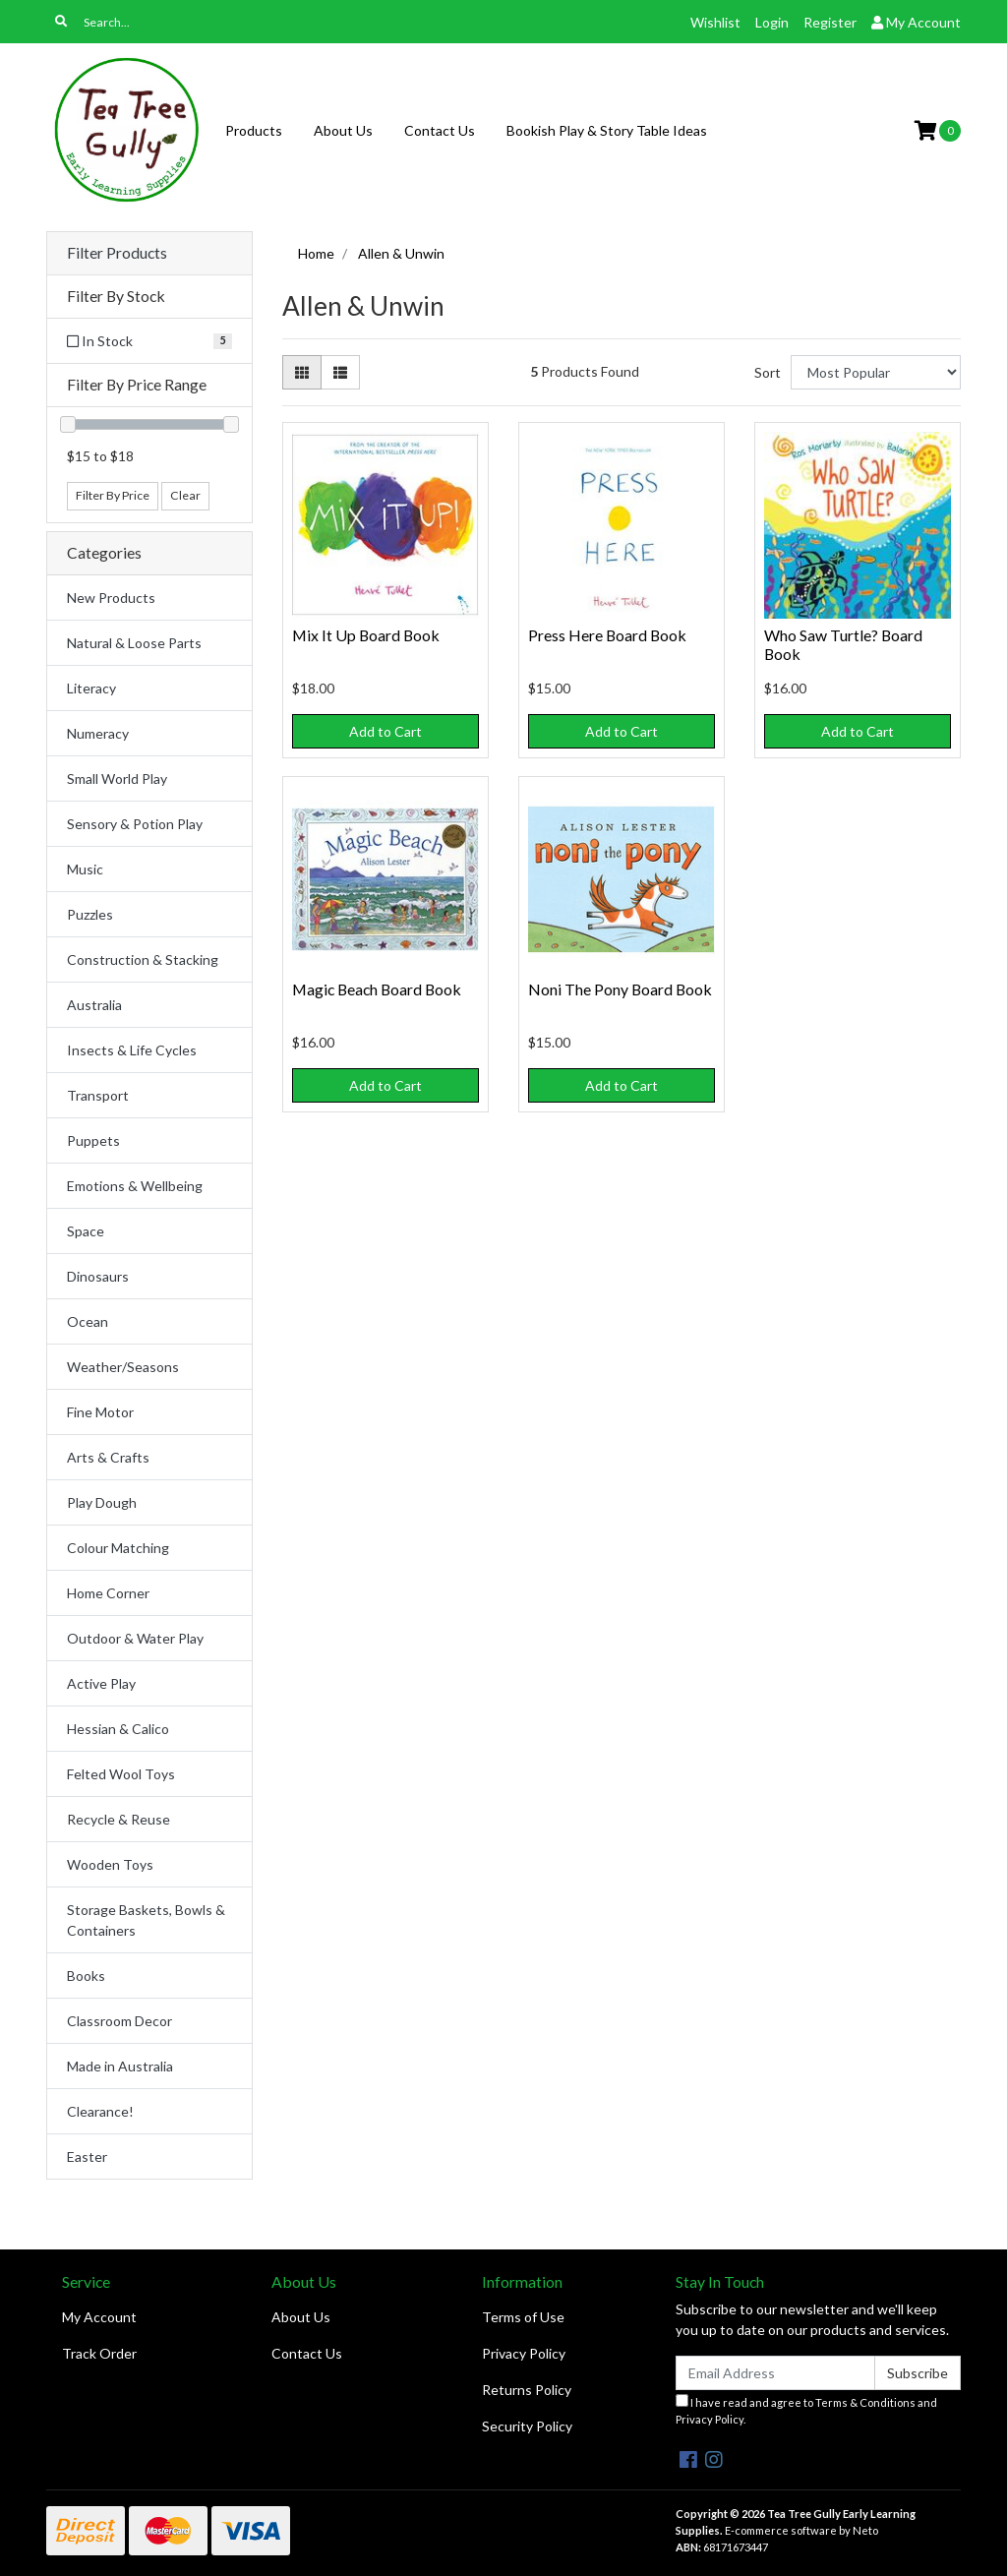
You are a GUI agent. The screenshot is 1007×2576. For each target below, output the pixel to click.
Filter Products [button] (117, 253)
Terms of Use (523, 2316)
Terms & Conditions (865, 2402)
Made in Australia (120, 2066)
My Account (99, 2316)
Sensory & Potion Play (135, 823)
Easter (87, 2156)
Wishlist (715, 22)
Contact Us (439, 130)
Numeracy (98, 733)
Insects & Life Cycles (132, 1050)
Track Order (99, 2353)
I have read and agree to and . (806, 2410)
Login (772, 22)
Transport (98, 1095)
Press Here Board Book (607, 635)
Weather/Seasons (123, 1366)
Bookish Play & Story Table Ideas (606, 130)
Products (253, 130)
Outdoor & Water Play (135, 1638)
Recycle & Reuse (118, 1819)
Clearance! (100, 2111)
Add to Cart (385, 731)
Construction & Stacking (142, 959)
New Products (111, 597)
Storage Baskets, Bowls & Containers (146, 1920)
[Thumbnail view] (302, 372)
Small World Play (117, 778)
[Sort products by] (876, 372)
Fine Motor (100, 1412)
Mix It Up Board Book (366, 635)
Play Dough (102, 1502)
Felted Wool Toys (121, 1774)
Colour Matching (118, 1547)
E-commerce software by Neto (801, 2530)
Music (85, 869)
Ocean (87, 1321)
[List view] (340, 372)
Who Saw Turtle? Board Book (843, 644)
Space (85, 1231)
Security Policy (527, 2426)
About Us (343, 130)
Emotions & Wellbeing (135, 1185)
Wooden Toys (110, 1864)
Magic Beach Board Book (376, 989)
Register (830, 22)
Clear (185, 495)
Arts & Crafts (108, 1457)
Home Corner (108, 1593)
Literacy (91, 688)
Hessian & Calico (118, 1728)
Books (86, 1975)
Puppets (93, 1140)
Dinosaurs (98, 1276)
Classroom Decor (119, 2020)
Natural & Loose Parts (134, 642)
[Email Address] (775, 2373)
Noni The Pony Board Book (620, 989)
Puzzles (90, 914)
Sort (767, 372)
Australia (94, 1004)
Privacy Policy (523, 2353)
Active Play (101, 1683)
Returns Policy (526, 2389)
